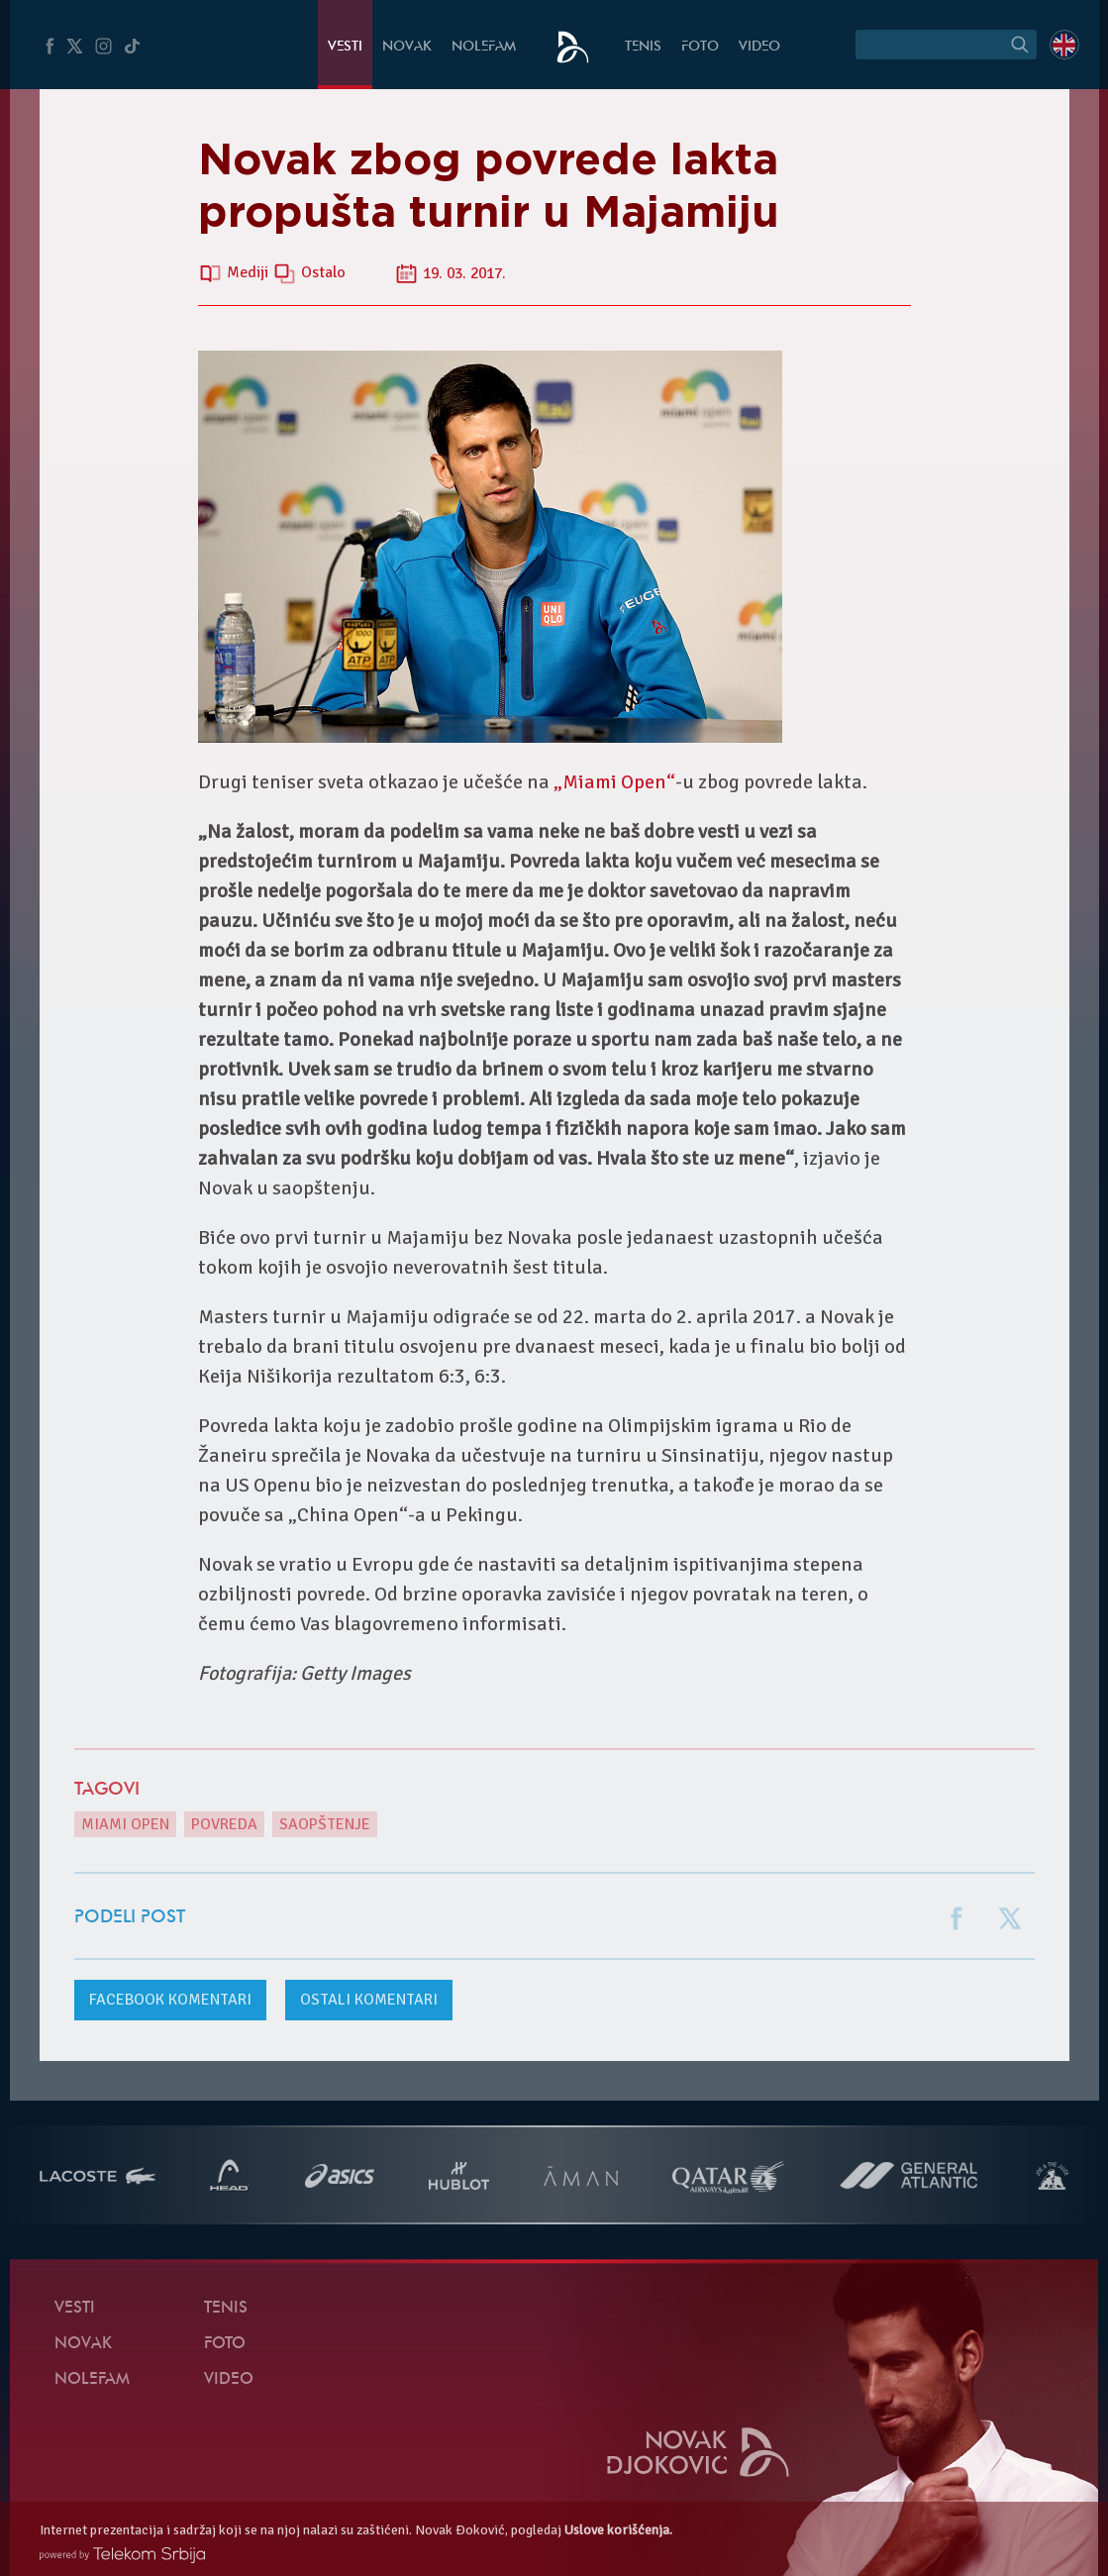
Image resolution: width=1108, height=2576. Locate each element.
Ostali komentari (369, 1999)
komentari (170, 1999)
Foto (700, 47)
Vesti (345, 47)
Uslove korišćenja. (618, 2530)
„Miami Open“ (614, 782)
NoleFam (484, 47)
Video (759, 47)
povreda (224, 1824)
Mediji (249, 273)
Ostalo (323, 273)
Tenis (643, 47)
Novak (407, 47)
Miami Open (125, 1824)
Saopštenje (324, 1824)
